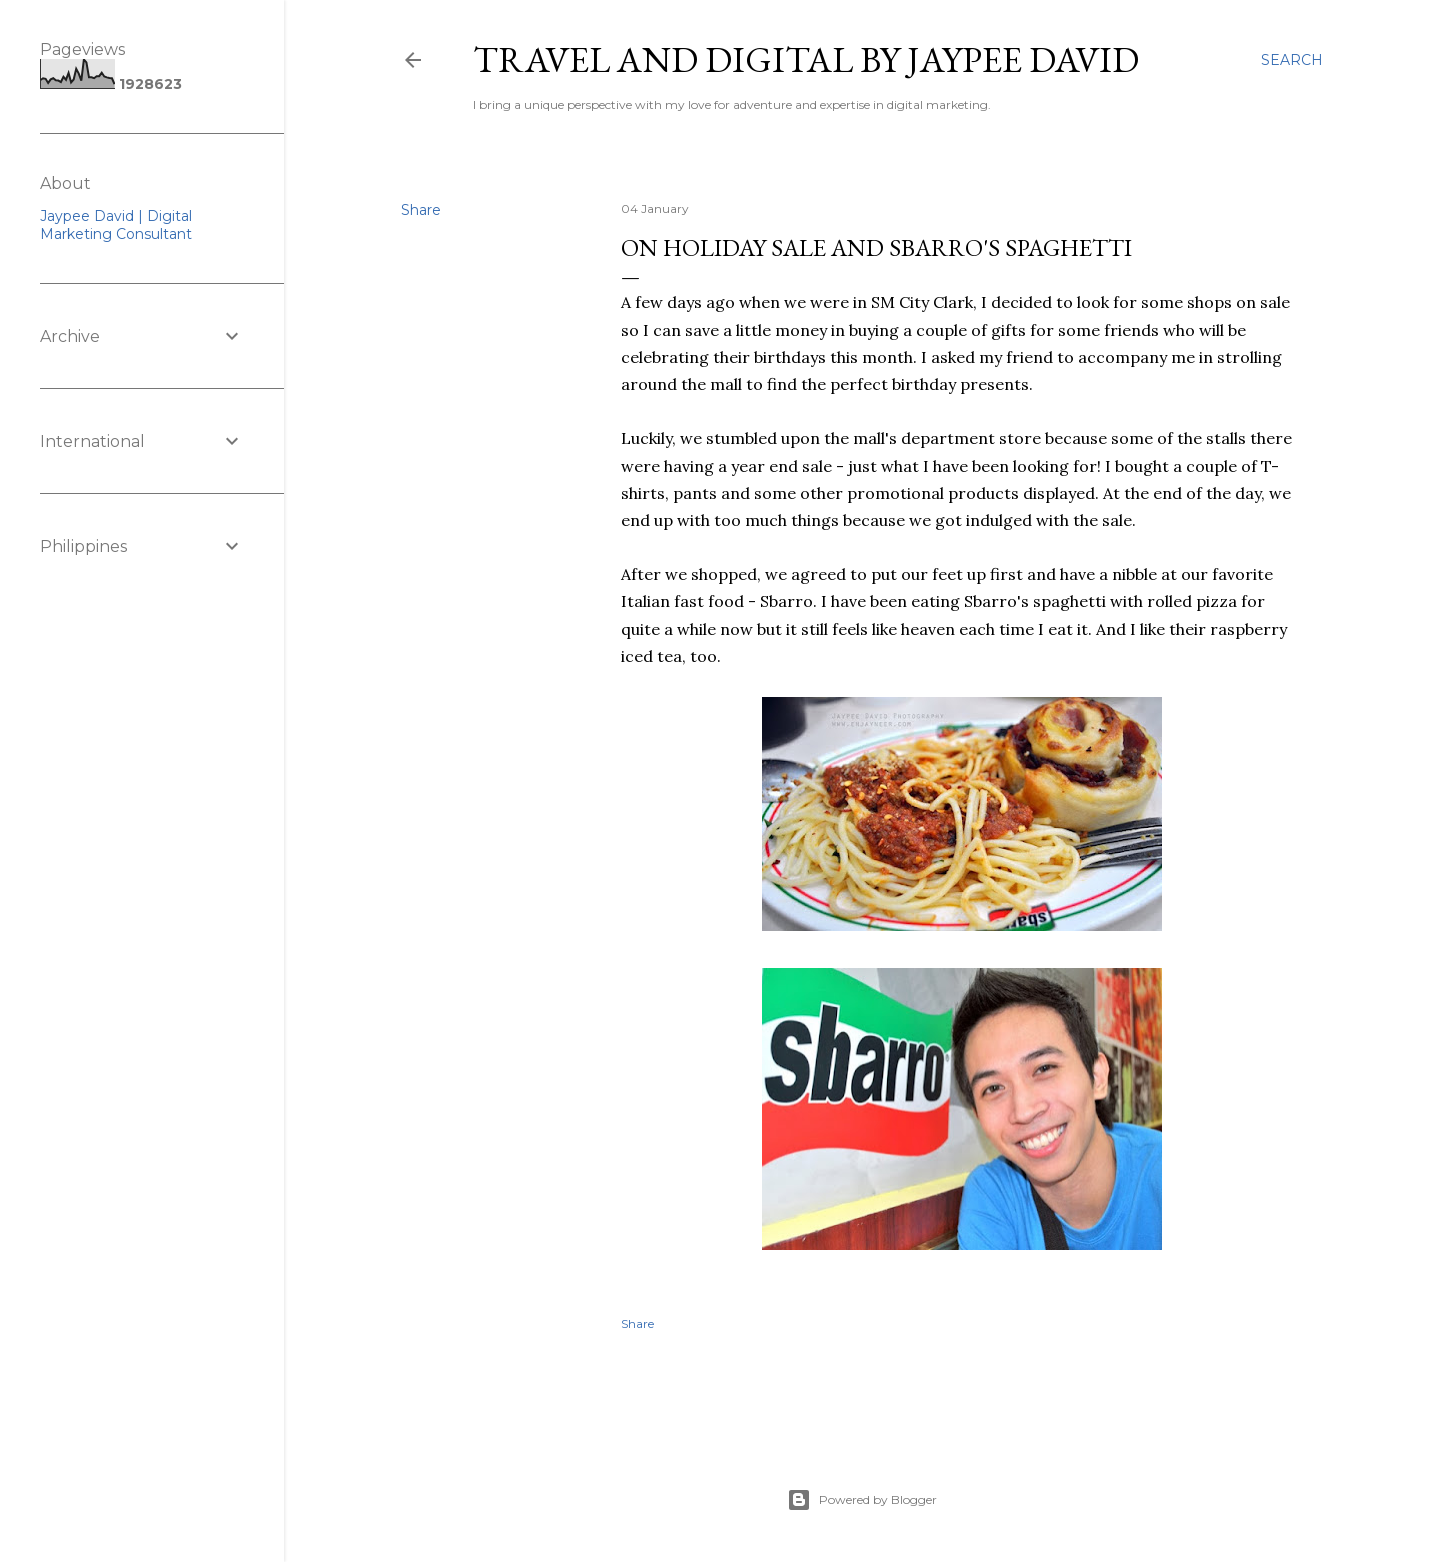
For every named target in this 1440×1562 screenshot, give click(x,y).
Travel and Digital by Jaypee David (806, 59)
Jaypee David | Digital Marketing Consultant (116, 225)
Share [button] (421, 210)
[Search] (1292, 60)
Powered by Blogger (862, 1500)
